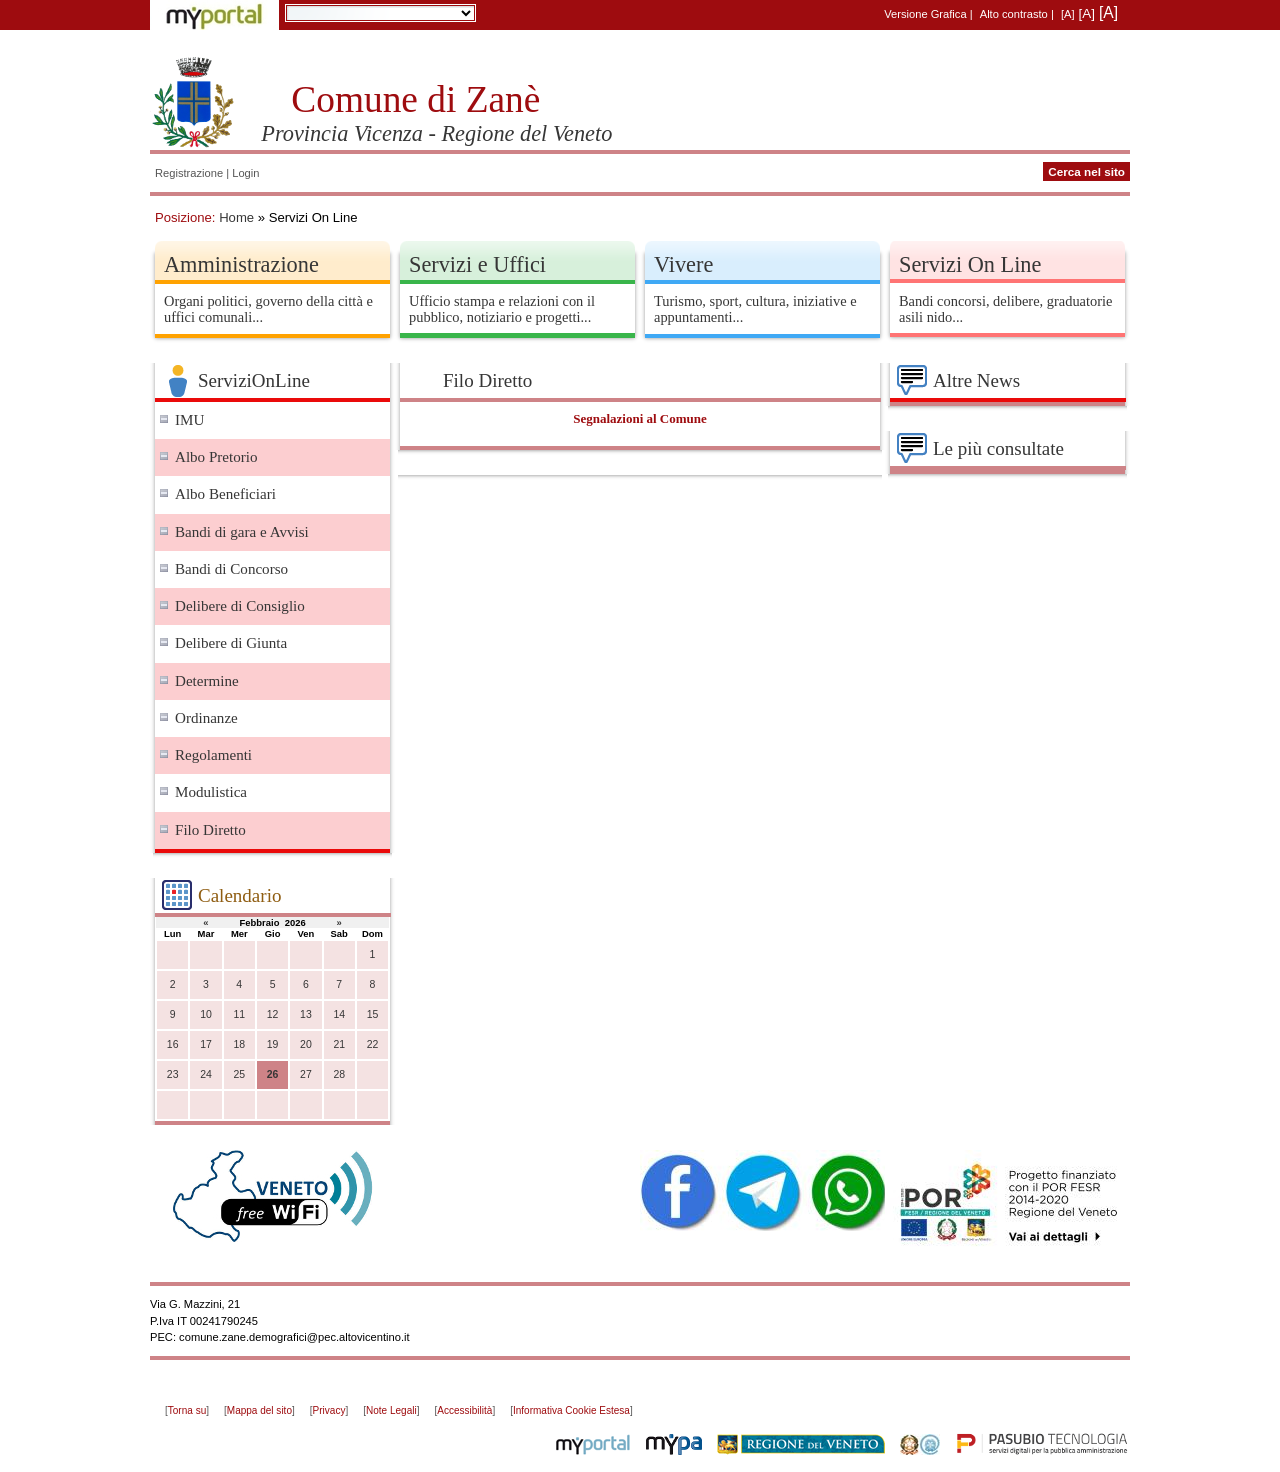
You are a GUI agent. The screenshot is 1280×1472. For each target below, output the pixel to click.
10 (206, 1014)
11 (239, 1014)
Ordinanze (206, 718)
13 (306, 1014)
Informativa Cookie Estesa (571, 1410)
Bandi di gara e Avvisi (242, 532)
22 (373, 1044)
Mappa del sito (259, 1410)
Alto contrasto (1014, 14)
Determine (207, 681)
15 (373, 1014)
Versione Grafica (925, 14)
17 (206, 1044)
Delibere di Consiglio (240, 606)
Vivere (683, 264)
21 (339, 1044)
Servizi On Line (970, 264)
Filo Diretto (210, 830)
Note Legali (391, 1410)
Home (236, 217)
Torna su (187, 1410)
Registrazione (189, 173)
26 (273, 1074)
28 (339, 1074)
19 (273, 1044)
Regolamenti (213, 755)
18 (239, 1044)
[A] (1068, 14)
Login (245, 173)
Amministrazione (241, 264)
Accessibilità (464, 1410)
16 (173, 1044)
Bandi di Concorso (231, 569)
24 (206, 1074)
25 (239, 1074)
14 (339, 1014)
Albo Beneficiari (225, 494)
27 (306, 1074)
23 (173, 1074)
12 (273, 1014)
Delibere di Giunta (231, 643)
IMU (189, 420)
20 (306, 1044)
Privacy (329, 1410)
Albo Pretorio (216, 457)
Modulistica (211, 792)
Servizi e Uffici (477, 264)
